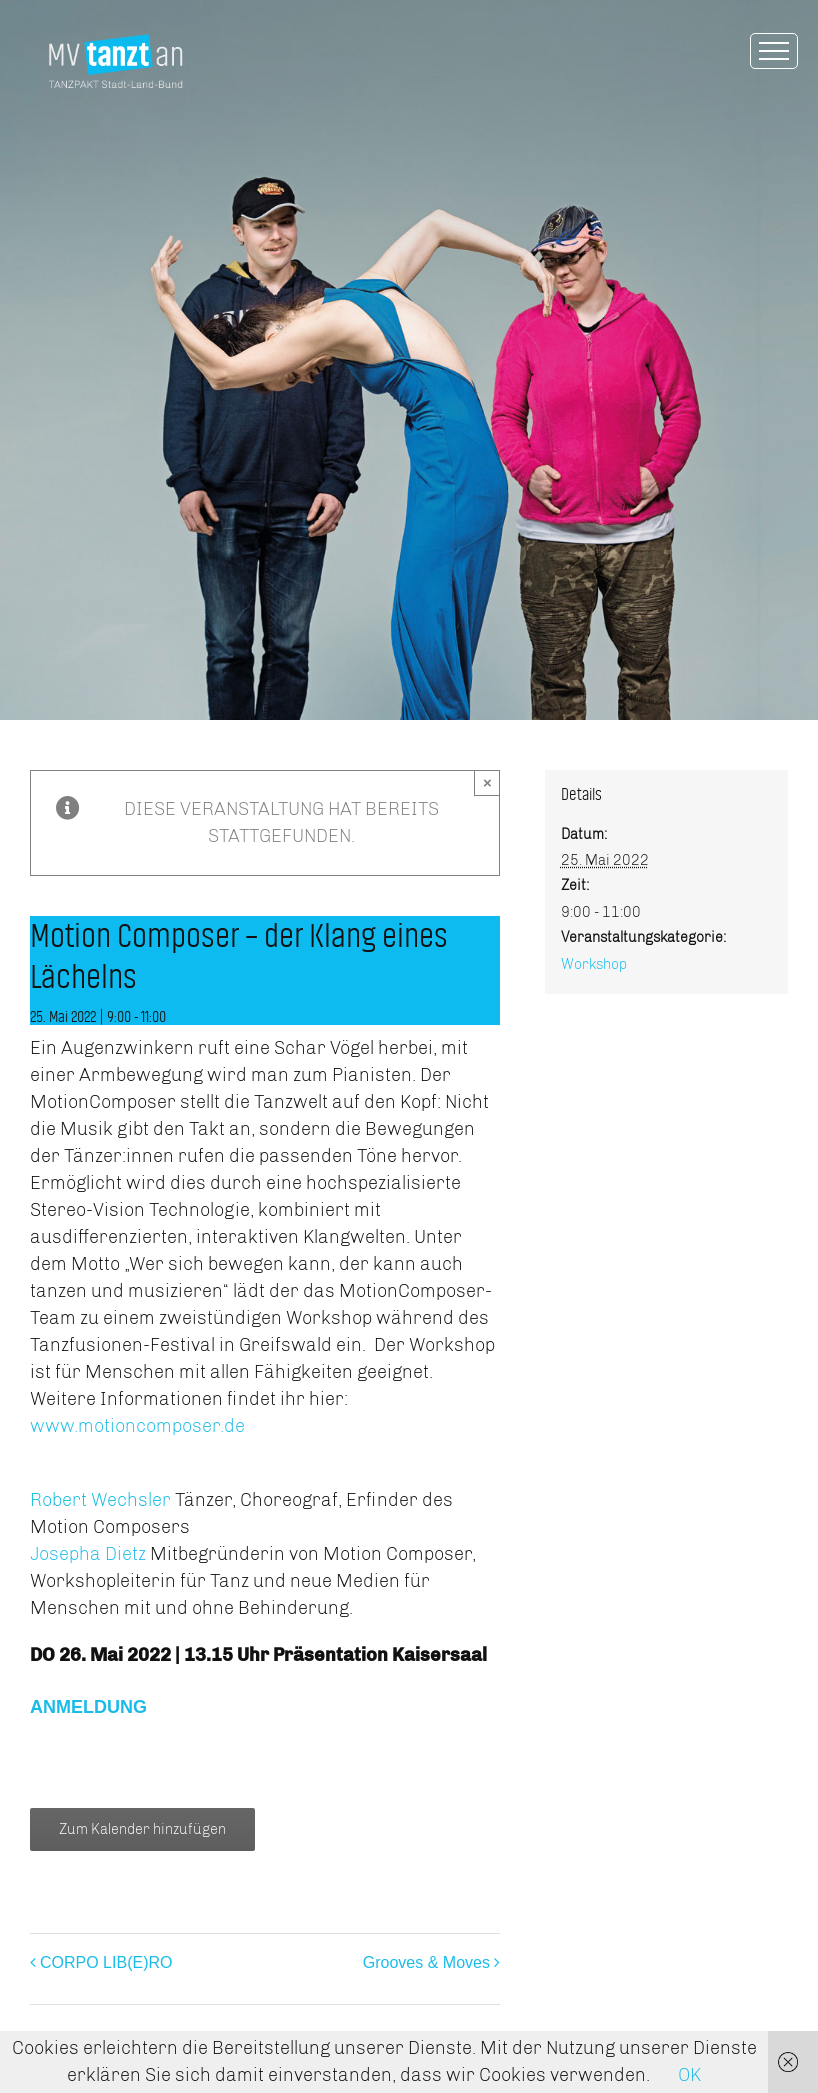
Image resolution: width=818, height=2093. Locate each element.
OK (689, 2075)
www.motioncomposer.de (137, 1426)
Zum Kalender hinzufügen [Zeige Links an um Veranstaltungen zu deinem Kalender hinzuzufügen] (142, 1829)
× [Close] (487, 782)
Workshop (594, 964)
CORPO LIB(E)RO (106, 1962)
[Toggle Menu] (774, 51)
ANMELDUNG (88, 1707)
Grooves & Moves (426, 1962)
